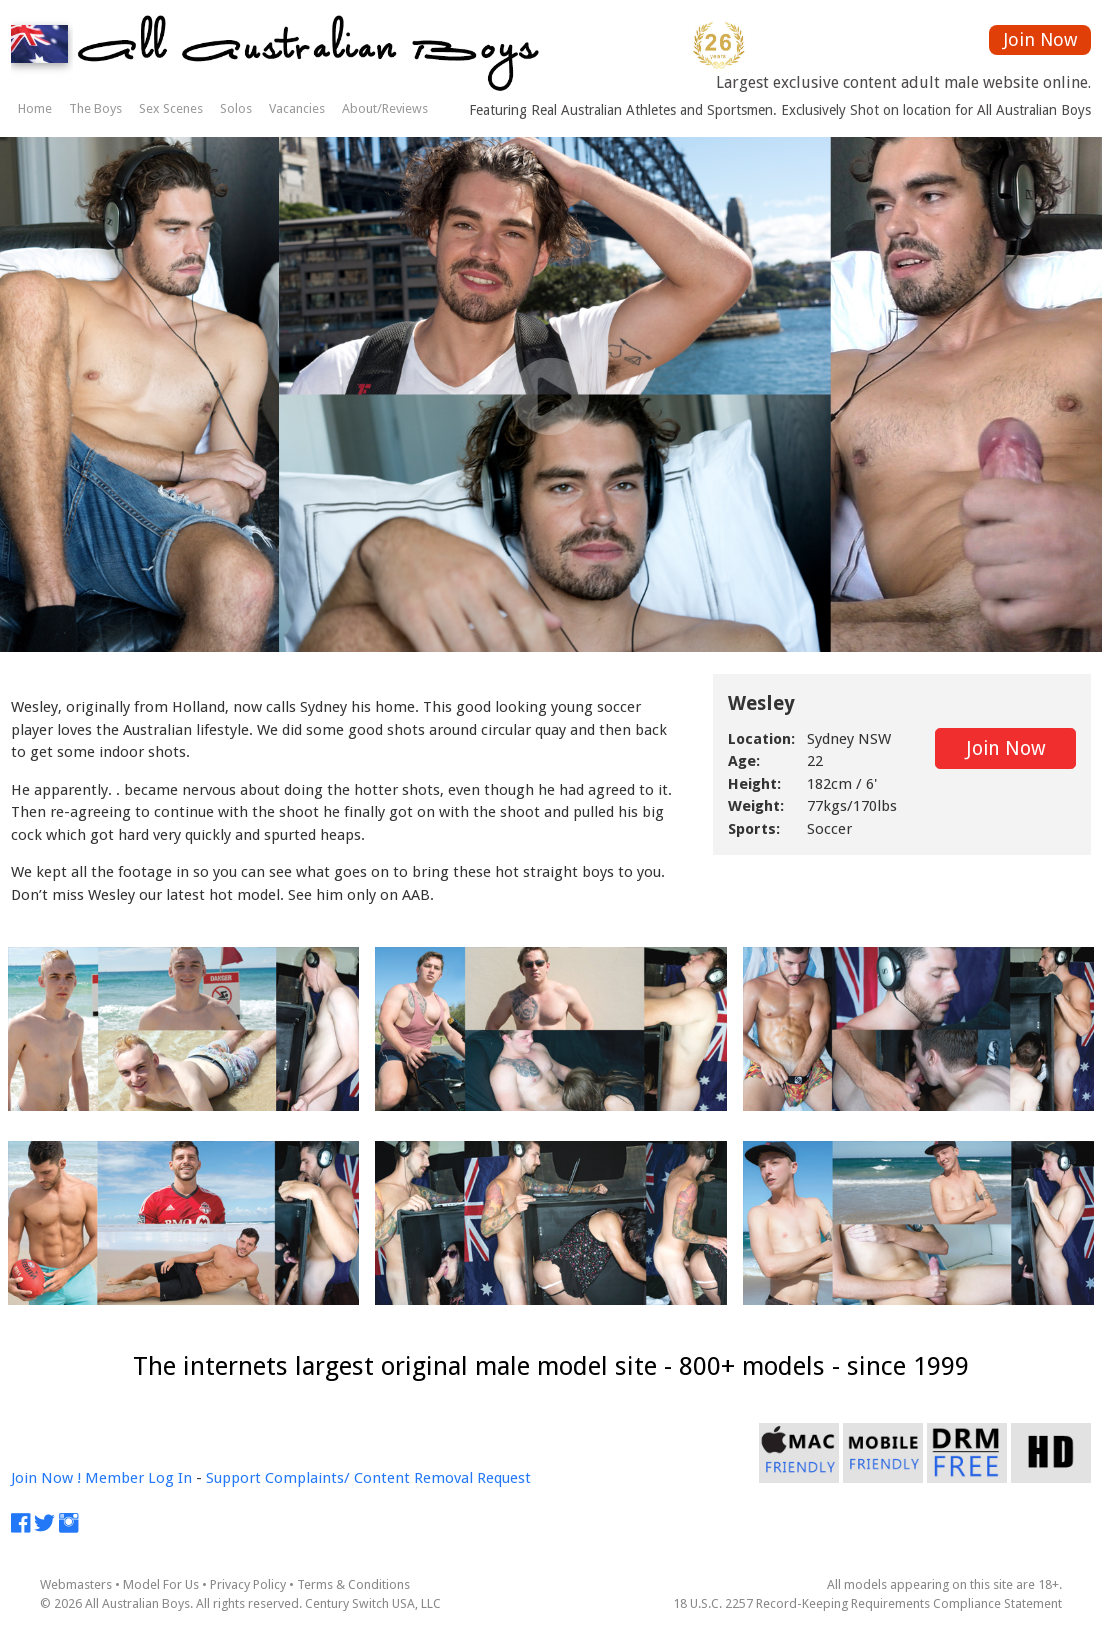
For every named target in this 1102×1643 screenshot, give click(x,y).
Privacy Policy (248, 1584)
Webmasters (76, 1584)
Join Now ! (46, 1478)
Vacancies (297, 108)
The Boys (95, 108)
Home (35, 108)
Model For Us (161, 1584)
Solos (236, 108)
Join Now (1040, 39)
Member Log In (138, 1478)
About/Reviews (385, 108)
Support (233, 1478)
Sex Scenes (171, 108)
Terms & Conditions (353, 1584)
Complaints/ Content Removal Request (398, 1478)
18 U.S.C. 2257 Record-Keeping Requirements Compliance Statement (867, 1603)
